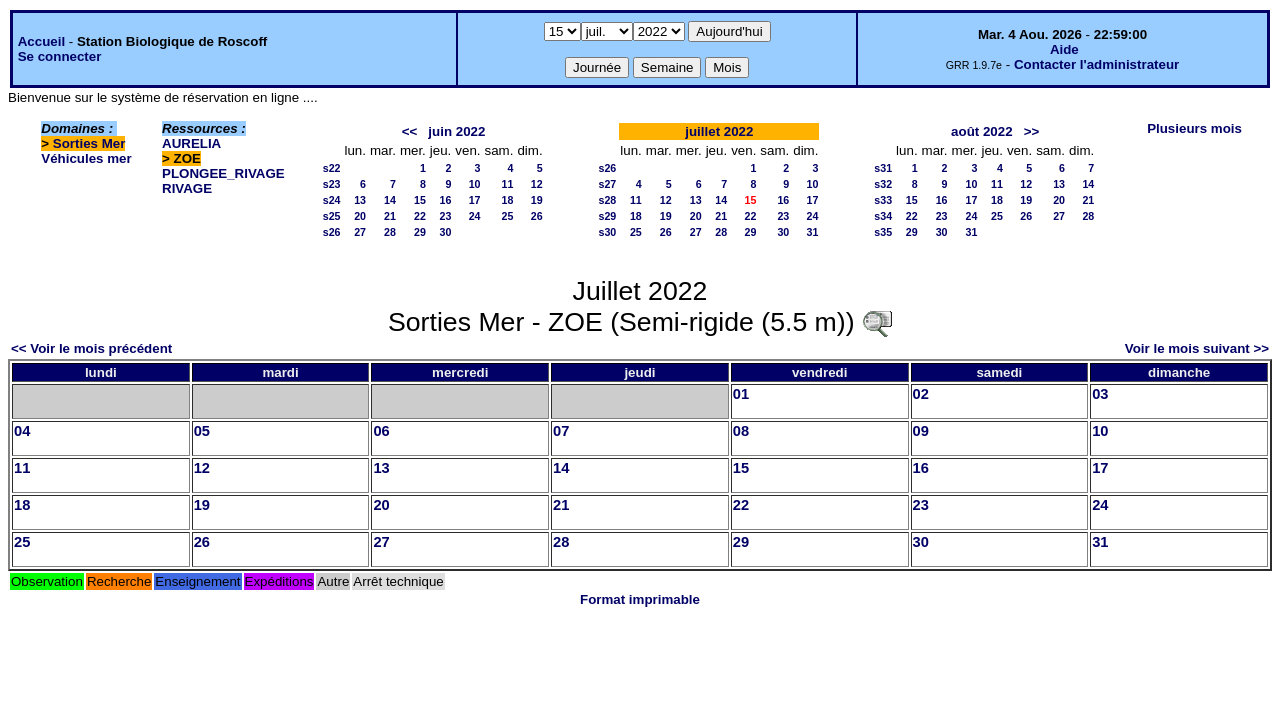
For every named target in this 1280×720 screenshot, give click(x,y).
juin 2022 (456, 131)
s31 (883, 168)
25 (508, 216)
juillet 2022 (719, 131)
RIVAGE (187, 188)
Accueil (41, 41)
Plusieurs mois (1194, 128)
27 (360, 232)
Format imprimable (640, 599)
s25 (332, 216)
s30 (608, 232)
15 (420, 200)
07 (561, 431)
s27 (608, 184)
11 (508, 184)
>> (1032, 131)
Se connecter (60, 56)
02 (921, 394)
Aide (1064, 49)
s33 (883, 200)
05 (202, 431)
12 (537, 184)
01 (741, 394)
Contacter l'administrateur (1096, 64)
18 (508, 200)
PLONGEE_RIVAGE (223, 173)
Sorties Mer (89, 143)
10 (475, 184)
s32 (883, 184)
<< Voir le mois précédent (91, 348)
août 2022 (982, 131)
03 (1100, 394)
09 (921, 431)
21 (390, 216)
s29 (608, 216)
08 (741, 431)
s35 (883, 232)
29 (420, 232)
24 (475, 216)
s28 (608, 200)
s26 (332, 232)
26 (537, 216)
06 (381, 431)
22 (420, 216)
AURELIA (191, 143)
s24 (332, 200)
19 (537, 200)
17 (475, 200)
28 (390, 232)
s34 (883, 216)
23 (445, 216)
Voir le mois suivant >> (1197, 348)
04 (22, 431)
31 (813, 232)
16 (445, 200)
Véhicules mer (86, 158)
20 (360, 216)
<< (410, 131)
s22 (332, 168)
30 (445, 232)
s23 (332, 184)
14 (390, 200)
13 (360, 200)
